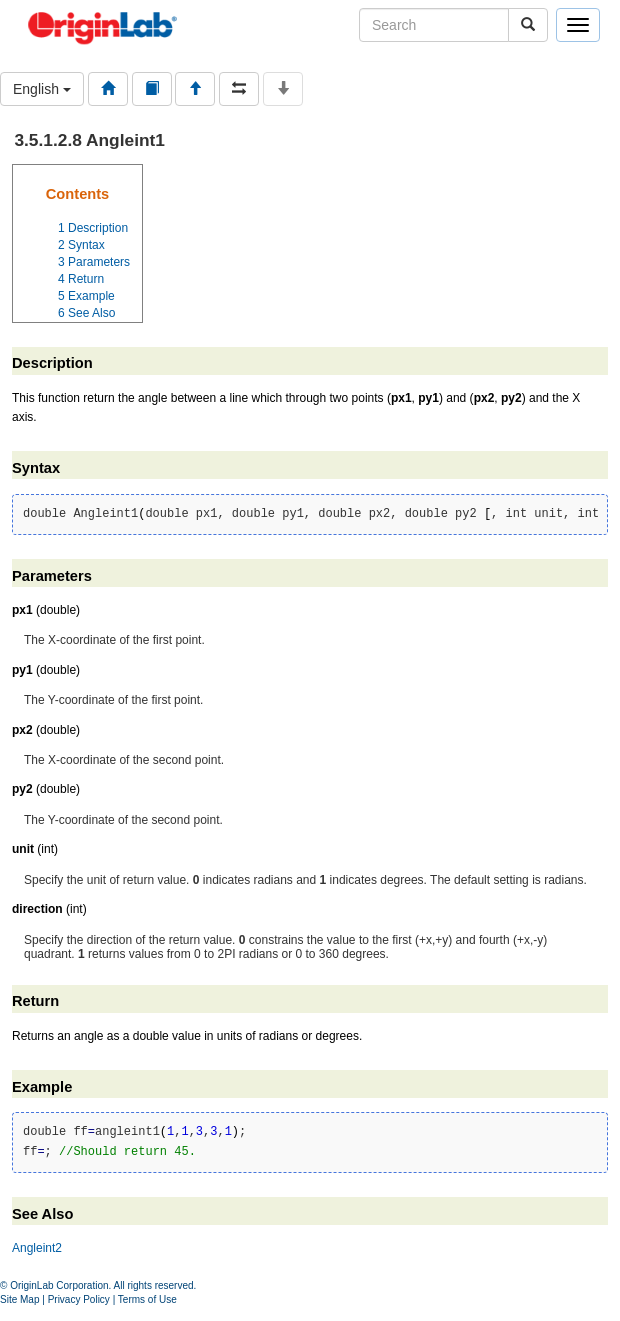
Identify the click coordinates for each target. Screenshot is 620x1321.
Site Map (19, 1299)
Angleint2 (37, 1248)
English (42, 89)
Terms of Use (147, 1299)
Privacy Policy (79, 1299)
